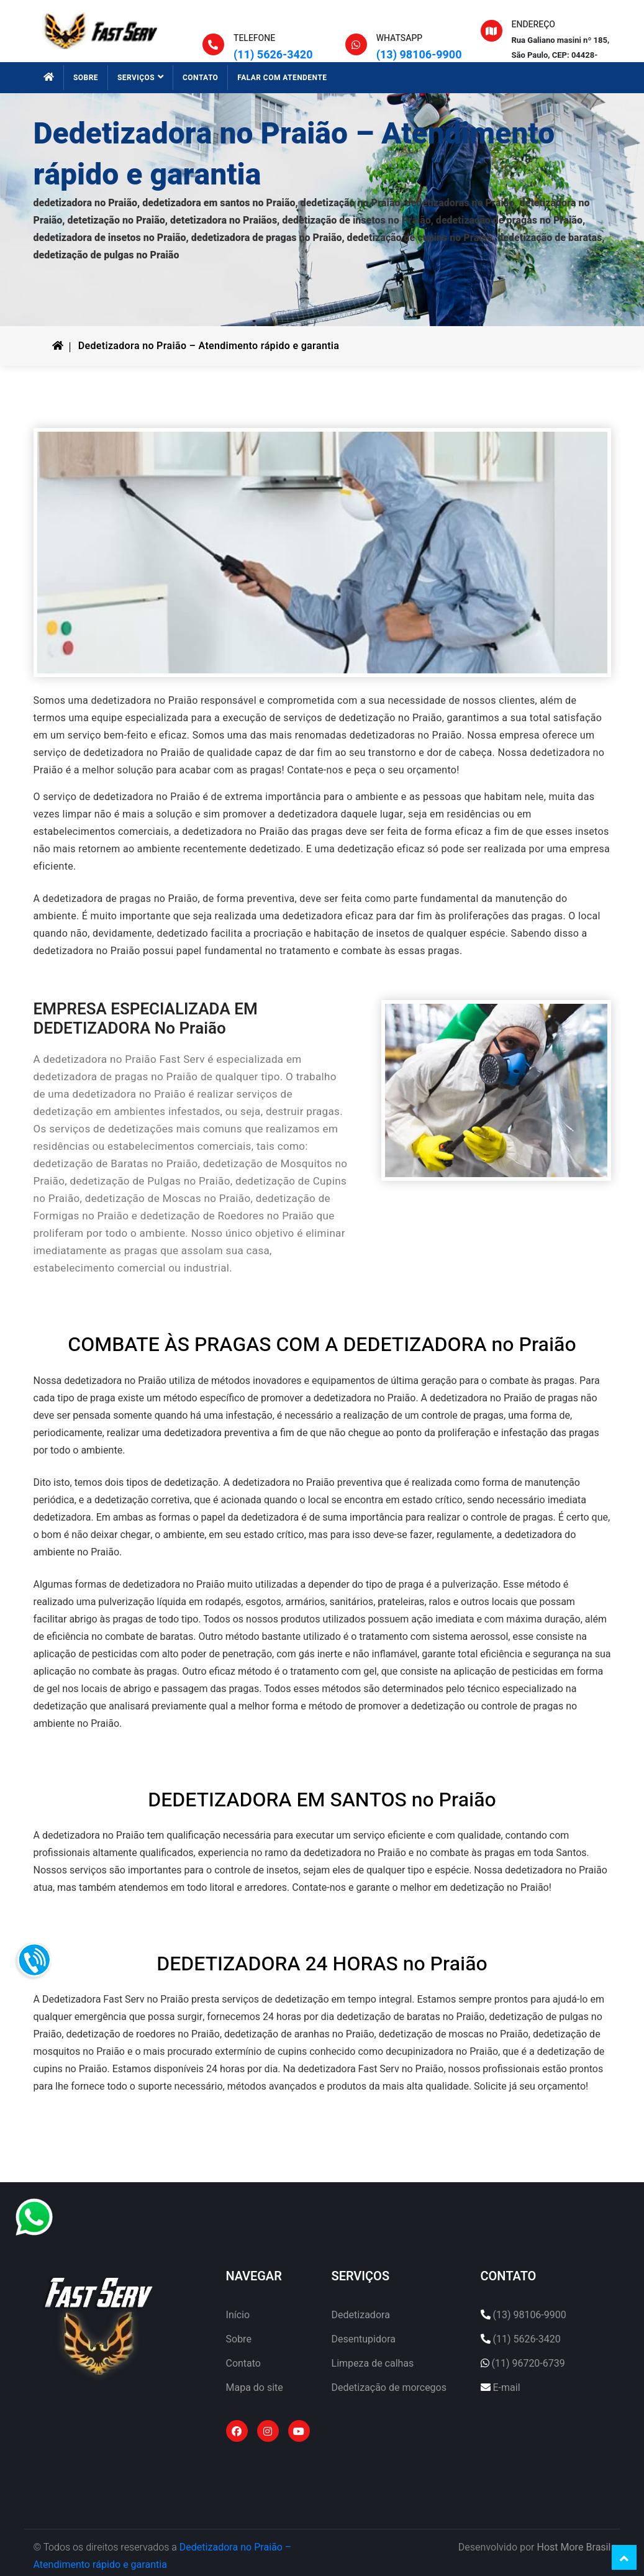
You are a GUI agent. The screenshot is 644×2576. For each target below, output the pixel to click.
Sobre (239, 2338)
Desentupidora (364, 2338)
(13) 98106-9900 (419, 55)
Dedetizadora (361, 2315)
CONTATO (200, 77)
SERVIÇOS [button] (140, 77)
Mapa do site (254, 2385)
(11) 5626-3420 (273, 55)
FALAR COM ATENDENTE (282, 77)
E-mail (506, 2385)
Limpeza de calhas (373, 2362)
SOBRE (85, 77)
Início (238, 2315)
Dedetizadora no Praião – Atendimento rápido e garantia (208, 346)
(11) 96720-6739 (528, 2362)
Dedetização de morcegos (389, 2385)
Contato (243, 2362)
